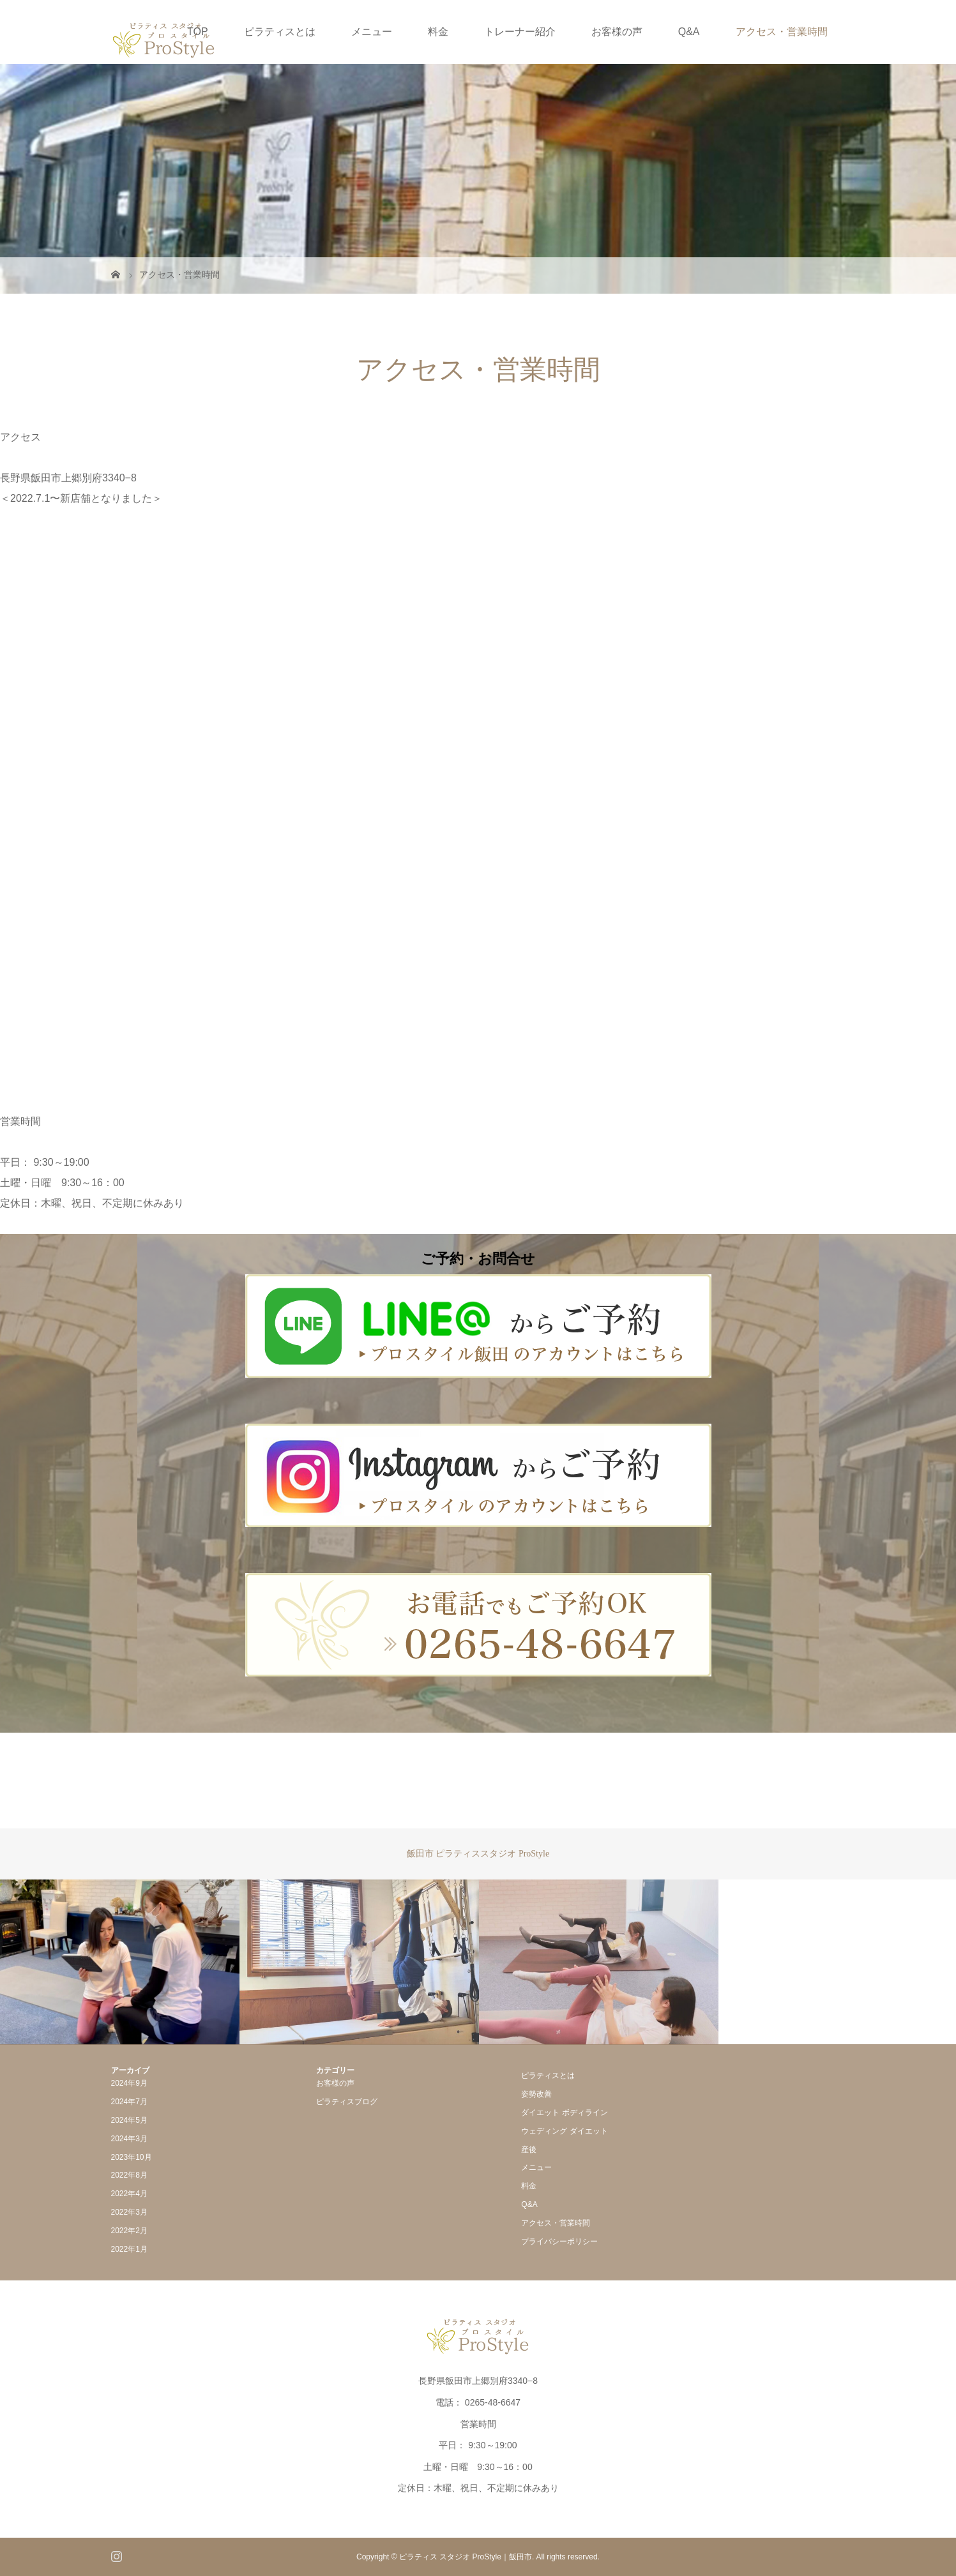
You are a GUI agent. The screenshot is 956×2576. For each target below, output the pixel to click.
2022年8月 (129, 2175)
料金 (438, 31)
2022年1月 (129, 2249)
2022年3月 (129, 2212)
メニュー (371, 31)
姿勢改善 (536, 2094)
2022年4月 (129, 2193)
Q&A (689, 31)
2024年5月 (129, 2120)
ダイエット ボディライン (564, 2112)
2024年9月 (129, 2083)
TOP (197, 31)
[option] (119, 1962)
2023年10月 (131, 2157)
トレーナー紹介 (520, 31)
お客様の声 (616, 31)
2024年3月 (129, 2138)
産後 (528, 2149)
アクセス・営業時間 (782, 31)
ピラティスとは (279, 31)
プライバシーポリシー (559, 2241)
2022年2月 (129, 2230)
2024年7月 (129, 2101)
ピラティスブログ (346, 2101)
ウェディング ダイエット (564, 2131)
